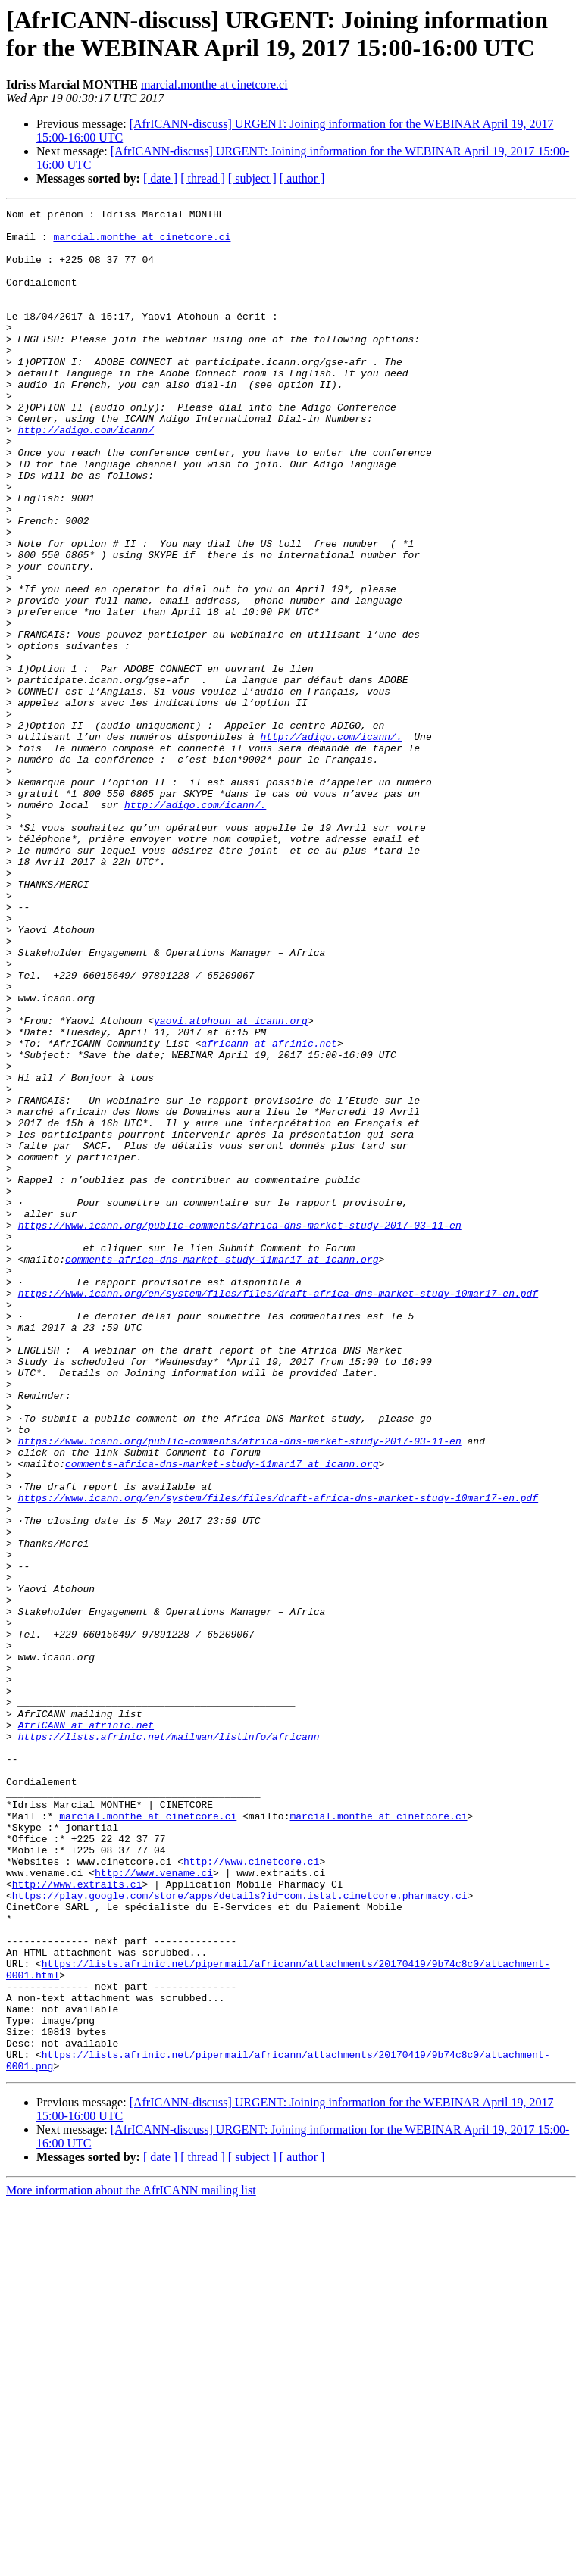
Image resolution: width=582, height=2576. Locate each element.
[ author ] (302, 178)
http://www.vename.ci (154, 2206)
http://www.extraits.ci (77, 2220)
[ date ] (160, 178)
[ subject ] (252, 178)
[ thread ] (202, 178)
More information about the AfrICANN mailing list (131, 2562)
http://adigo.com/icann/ (86, 475)
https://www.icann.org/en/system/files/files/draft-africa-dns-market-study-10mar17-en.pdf (278, 1511)
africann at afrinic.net (268, 1211)
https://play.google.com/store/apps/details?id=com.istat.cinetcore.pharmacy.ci (240, 2233)
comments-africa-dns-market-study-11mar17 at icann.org (221, 1470)
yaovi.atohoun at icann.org (231, 1184)
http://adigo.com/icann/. (331, 843)
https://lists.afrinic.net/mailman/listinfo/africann (169, 2043)
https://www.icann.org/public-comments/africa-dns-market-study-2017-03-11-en (240, 1429)
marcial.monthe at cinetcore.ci (214, 84)
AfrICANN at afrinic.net (86, 2029)
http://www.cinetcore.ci (251, 2193)
